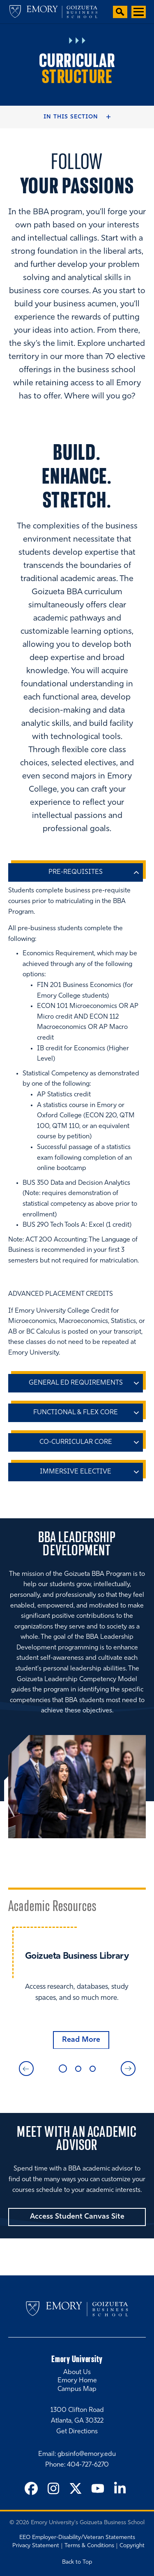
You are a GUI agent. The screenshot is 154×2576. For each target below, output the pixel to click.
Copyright (132, 2546)
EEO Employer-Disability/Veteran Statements (77, 2537)
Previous (26, 2068)
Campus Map (77, 2389)
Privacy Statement (35, 2546)
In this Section (71, 117)
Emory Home (77, 2380)
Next (128, 2068)
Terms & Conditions (89, 2546)
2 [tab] (78, 2069)
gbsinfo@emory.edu (86, 2454)
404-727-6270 (88, 2465)
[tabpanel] (77, 1988)
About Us (77, 2372)
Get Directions (77, 2431)
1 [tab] (63, 2068)
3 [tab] (93, 2069)
